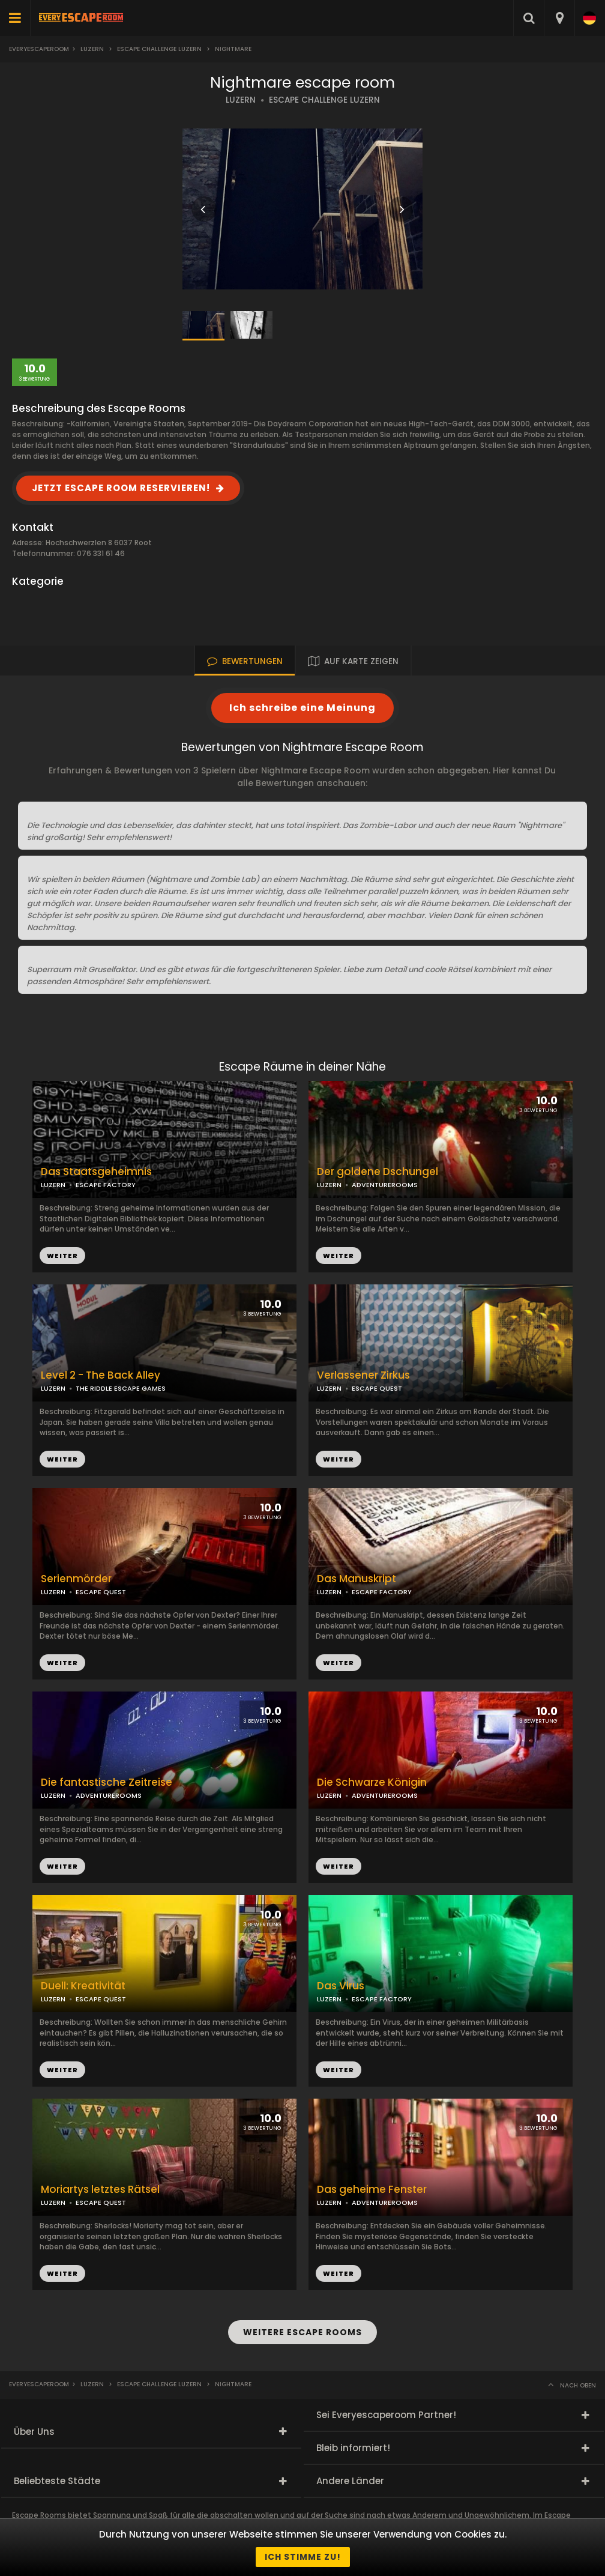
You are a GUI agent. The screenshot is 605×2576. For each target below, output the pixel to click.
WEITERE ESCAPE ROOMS (302, 2332)
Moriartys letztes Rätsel (100, 2189)
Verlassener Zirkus (363, 1375)
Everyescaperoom (39, 48)
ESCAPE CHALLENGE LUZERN (324, 100)
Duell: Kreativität (83, 1986)
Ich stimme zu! (303, 2557)
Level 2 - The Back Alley (100, 1375)
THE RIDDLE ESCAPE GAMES (121, 1388)
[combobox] (559, 18)
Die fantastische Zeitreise (106, 1782)
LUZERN (241, 100)
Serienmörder (76, 1579)
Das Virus (340, 1986)
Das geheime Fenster (372, 2189)
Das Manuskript (356, 1579)
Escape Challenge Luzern (159, 48)
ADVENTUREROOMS (385, 1185)
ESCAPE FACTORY (382, 1592)
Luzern (92, 48)
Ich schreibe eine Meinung (302, 708)
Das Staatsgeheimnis (96, 1172)
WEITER (338, 1255)
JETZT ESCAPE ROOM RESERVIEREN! (121, 488)
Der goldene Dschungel (377, 1172)
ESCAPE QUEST (377, 1388)
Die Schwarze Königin (372, 1782)
